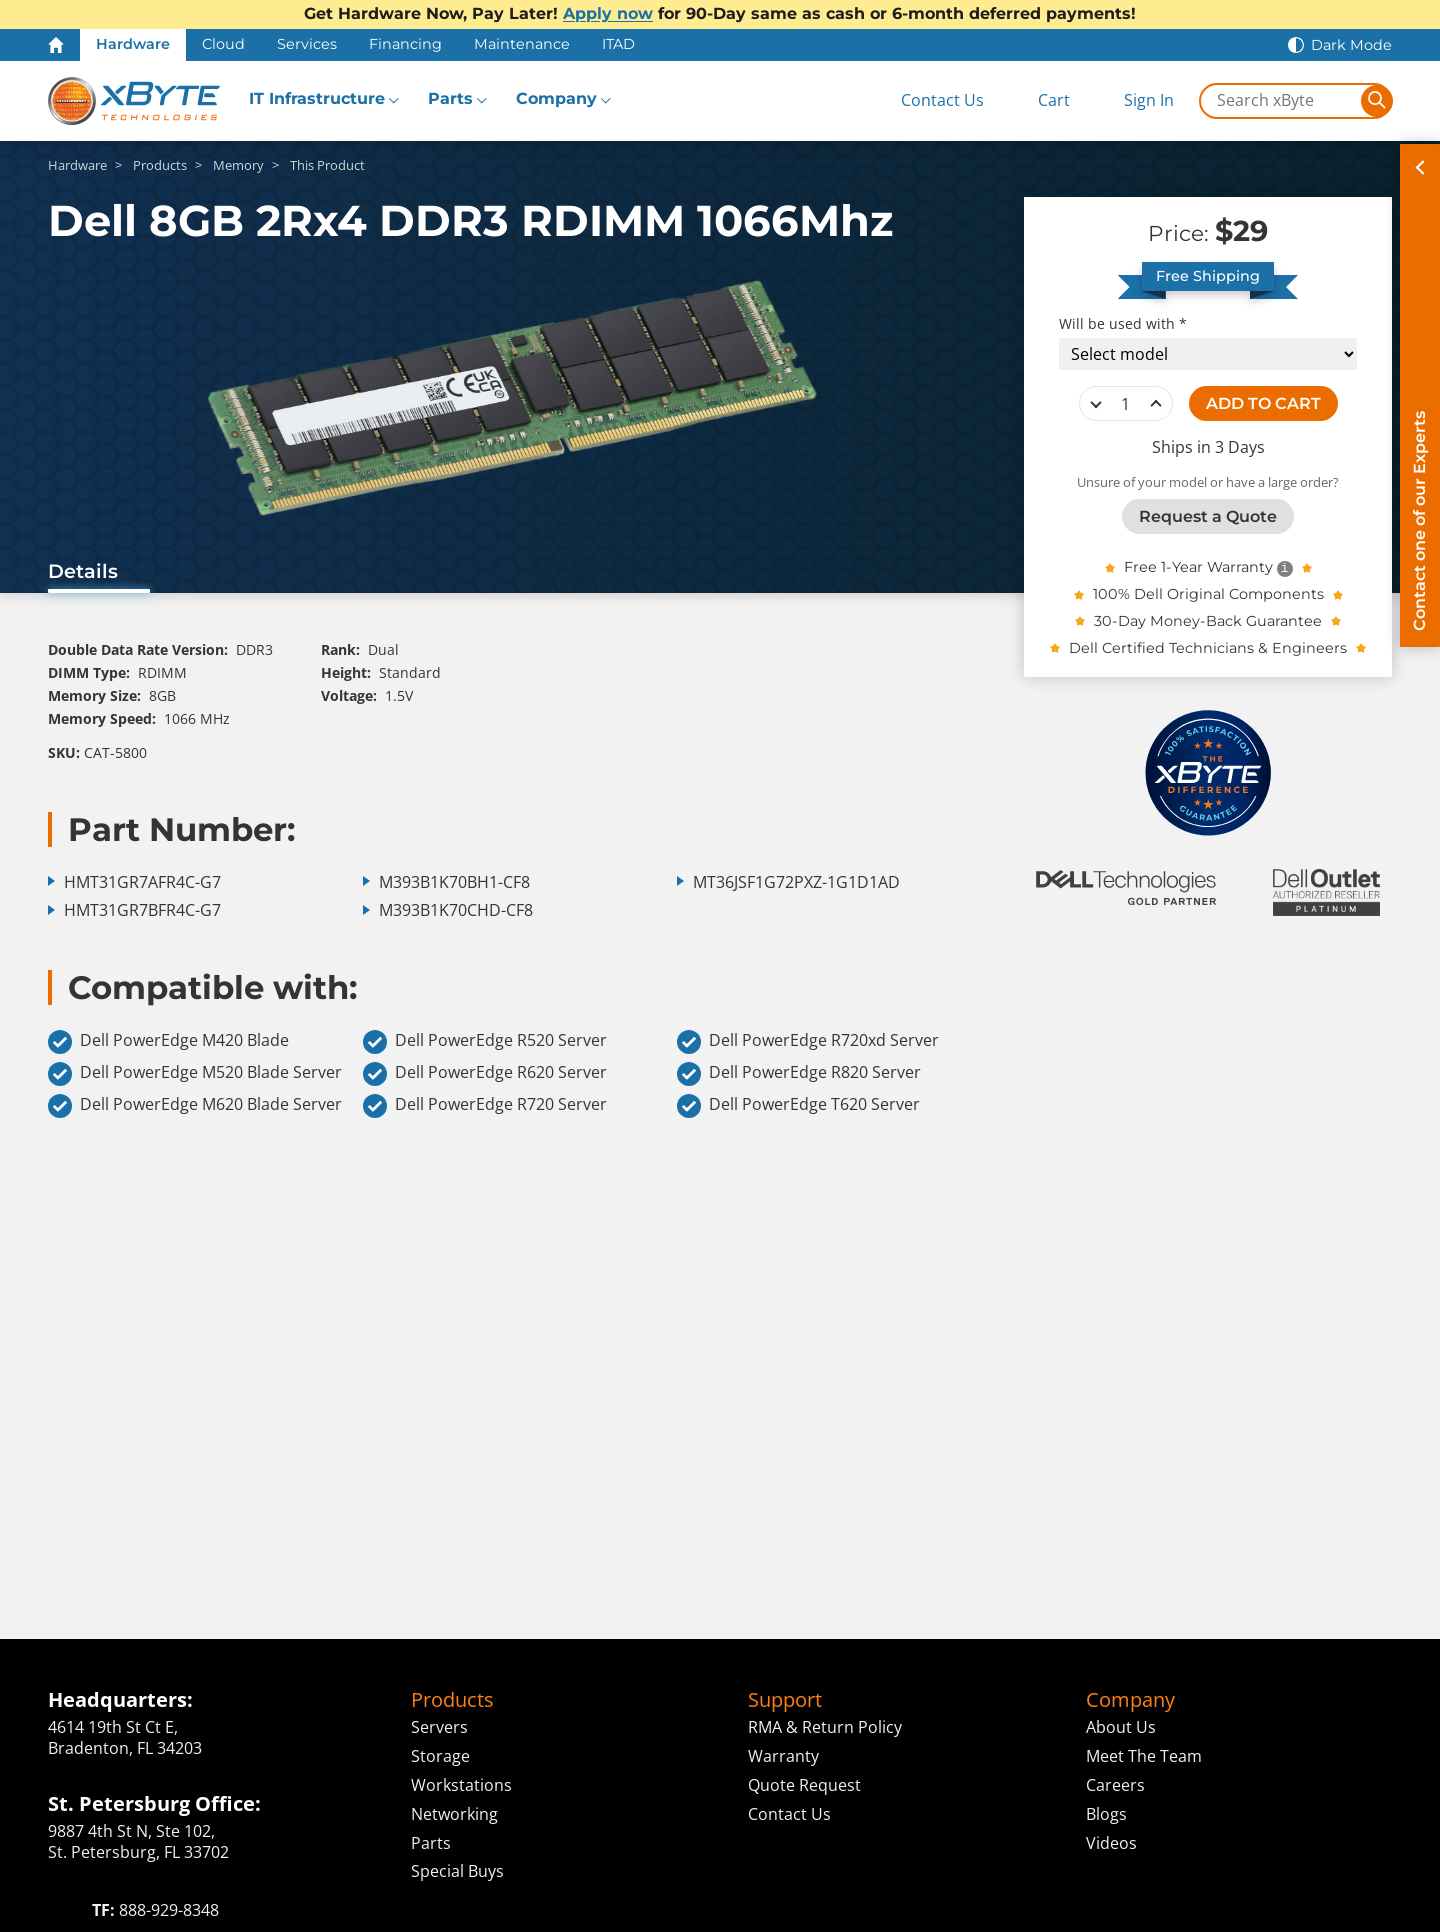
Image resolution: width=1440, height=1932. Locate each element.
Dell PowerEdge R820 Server (799, 1074)
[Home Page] (56, 45)
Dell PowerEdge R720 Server (485, 1106)
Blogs (1106, 1814)
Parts (450, 98)
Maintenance (522, 44)
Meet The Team (1144, 1756)
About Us (1121, 1727)
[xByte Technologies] (134, 101)
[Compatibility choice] (1208, 354)
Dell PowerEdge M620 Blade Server (195, 1106)
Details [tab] (83, 571)
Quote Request (804, 1785)
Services (307, 44)
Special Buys (457, 1871)
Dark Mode (1351, 45)
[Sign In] (1133, 100)
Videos (1111, 1843)
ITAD (618, 44)
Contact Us (789, 1814)
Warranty (783, 1756)
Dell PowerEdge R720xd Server (808, 1042)
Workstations (461, 1785)
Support (785, 1700)
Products (452, 1700)
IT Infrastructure (317, 98)
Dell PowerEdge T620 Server (798, 1106)
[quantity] (1126, 404)
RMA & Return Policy (825, 1727)
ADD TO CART (1263, 403)
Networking (454, 1814)
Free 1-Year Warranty (1198, 567)
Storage (440, 1756)
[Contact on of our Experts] (1420, 395)
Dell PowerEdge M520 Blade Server (195, 1074)
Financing (405, 44)
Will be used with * (1123, 324)
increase (1156, 404)
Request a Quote (1208, 516)
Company (556, 98)
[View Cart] (1037, 100)
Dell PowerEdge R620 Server (485, 1074)
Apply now (608, 13)
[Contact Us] (926, 100)
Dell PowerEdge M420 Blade (168, 1042)
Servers (439, 1727)
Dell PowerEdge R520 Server (485, 1042)
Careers (1115, 1785)
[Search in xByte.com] (1281, 101)
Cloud (223, 44)
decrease (1096, 404)
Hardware (133, 44)
